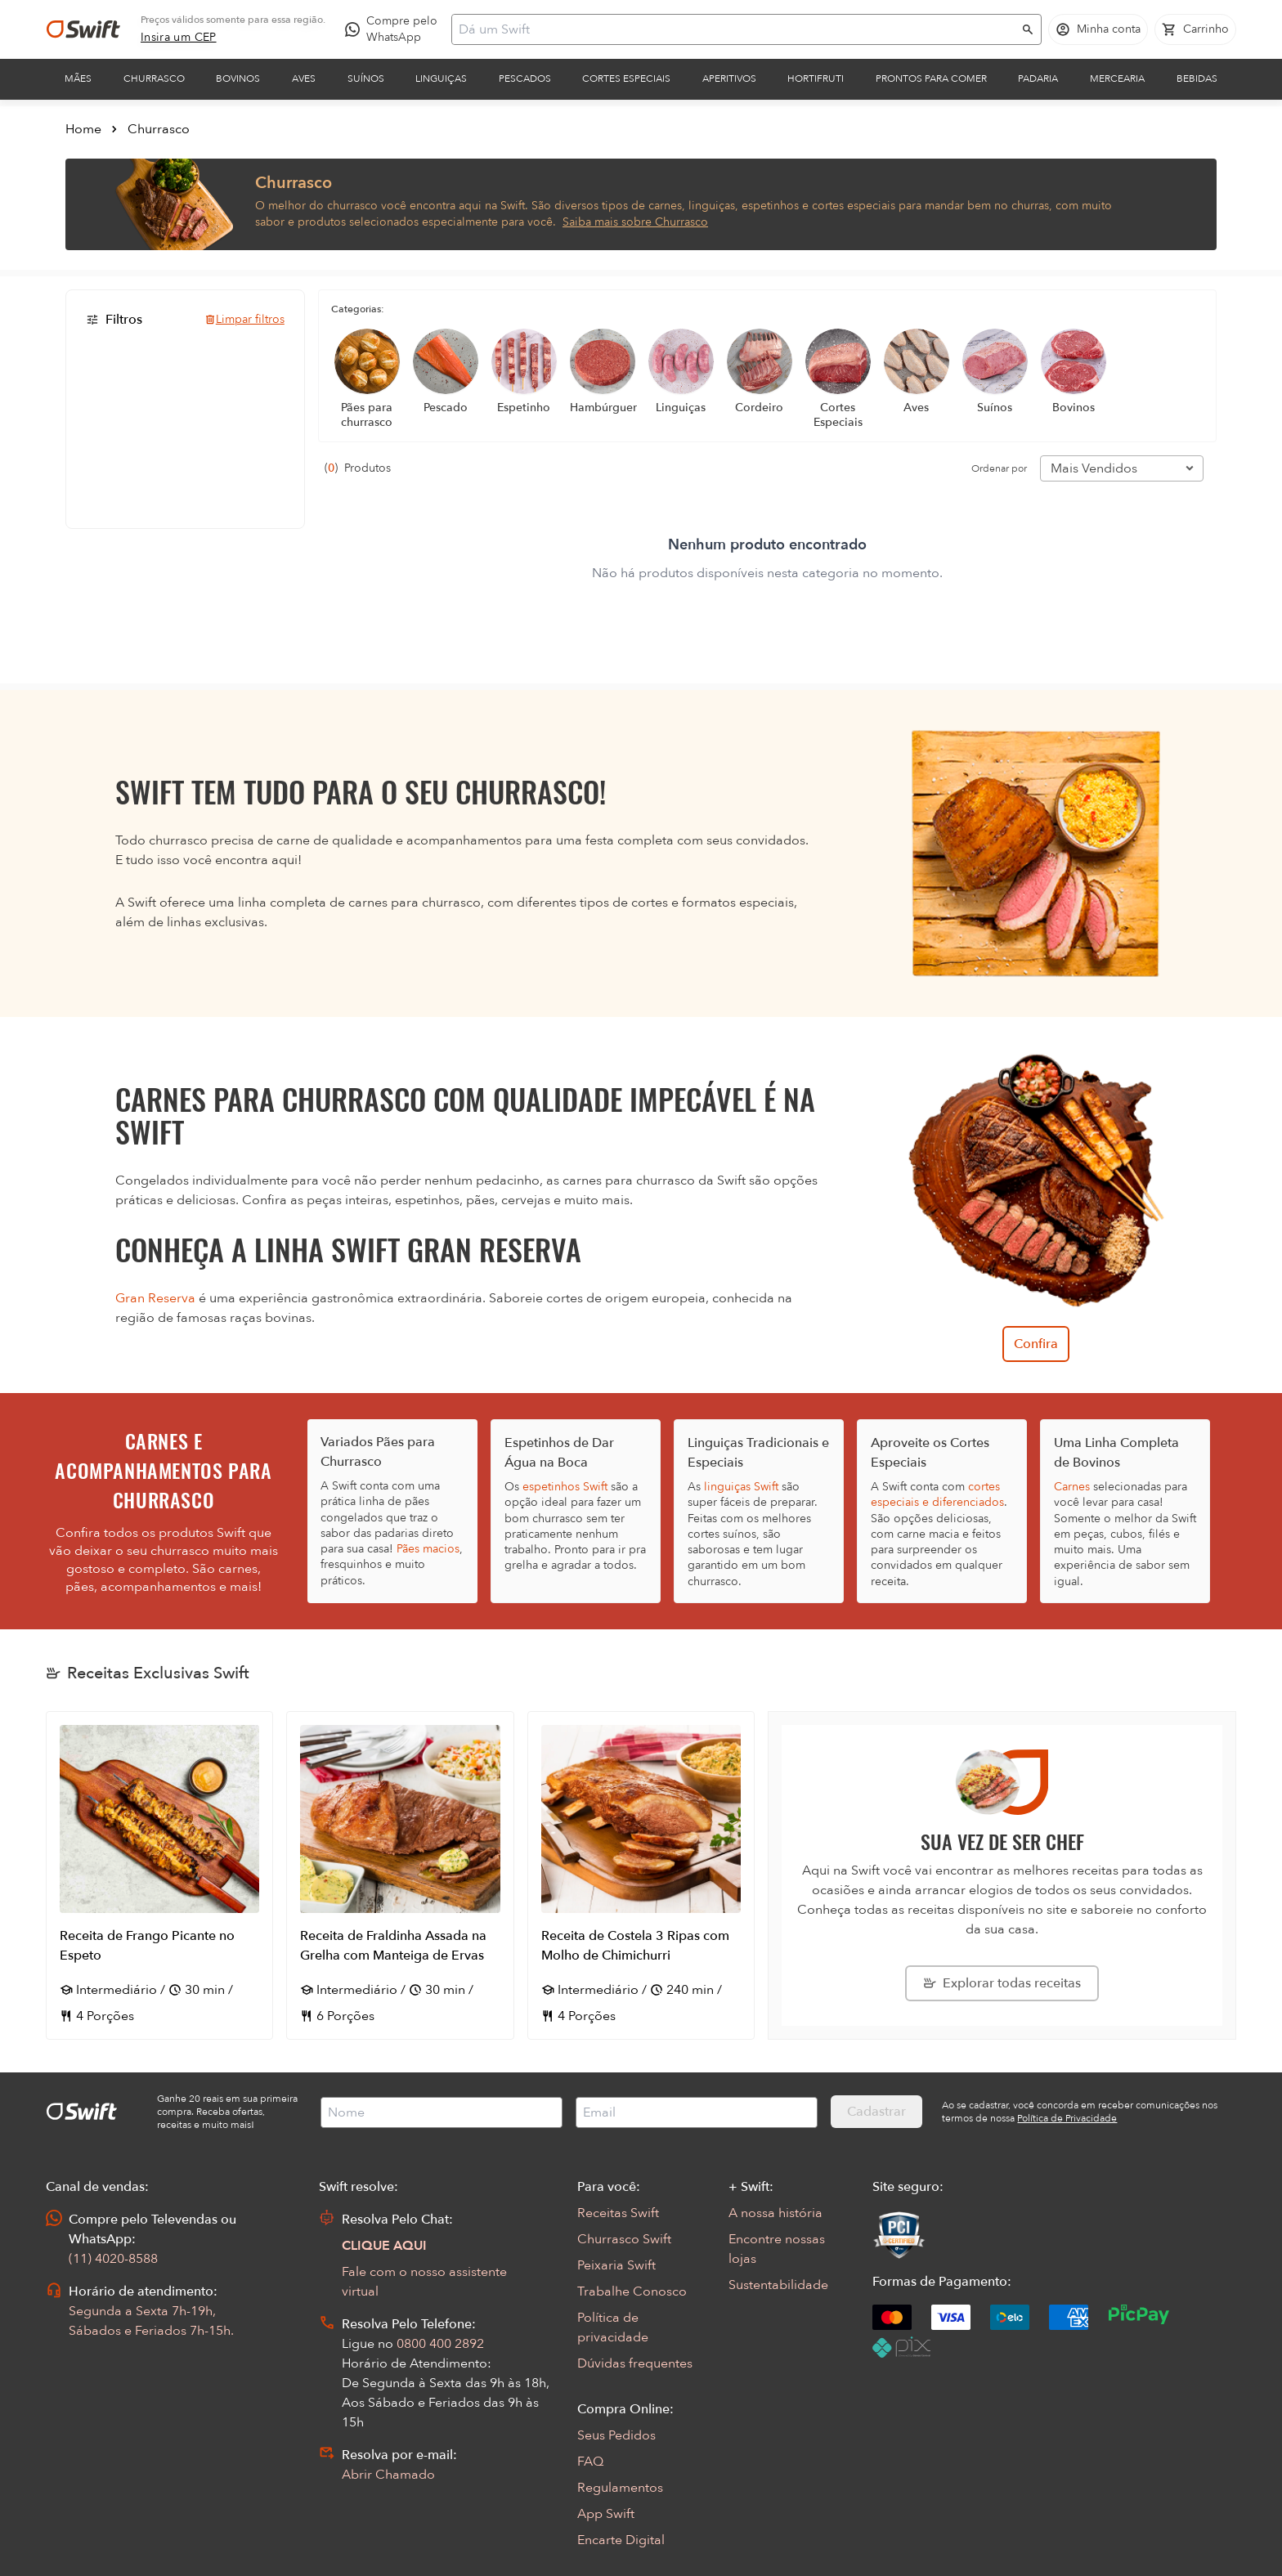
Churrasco (154, 78)
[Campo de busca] (736, 29)
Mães (78, 78)
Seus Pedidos (616, 2435)
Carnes (1072, 1486)
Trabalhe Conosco (632, 2291)
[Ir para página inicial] (83, 29)
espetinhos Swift (564, 1486)
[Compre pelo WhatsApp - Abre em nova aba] (395, 29)
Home (83, 129)
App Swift (605, 2514)
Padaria (1038, 78)
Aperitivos (729, 78)
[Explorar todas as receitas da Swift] (1002, 1983)
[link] (179, 37)
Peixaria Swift (616, 2265)
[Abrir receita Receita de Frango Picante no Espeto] (159, 1875)
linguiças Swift (741, 1486)
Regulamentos (620, 2488)
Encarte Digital (621, 2540)
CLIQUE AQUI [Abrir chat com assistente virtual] (384, 2246)
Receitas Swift (618, 2213)
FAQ (590, 2462)
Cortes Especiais (626, 78)
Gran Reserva (155, 1298)
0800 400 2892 (440, 2344)
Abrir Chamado (388, 2475)
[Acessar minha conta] (1098, 29)
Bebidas (1197, 78)
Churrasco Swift (624, 2239)
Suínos (365, 78)
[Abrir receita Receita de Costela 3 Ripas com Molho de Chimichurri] (641, 1875)
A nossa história (775, 2213)
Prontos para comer (931, 78)
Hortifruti (815, 78)
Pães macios (428, 1549)
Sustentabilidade (778, 2285)
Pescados (525, 78)
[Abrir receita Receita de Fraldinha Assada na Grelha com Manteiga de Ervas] (399, 1875)
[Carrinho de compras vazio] (1195, 29)
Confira (1036, 1344)
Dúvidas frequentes (635, 2363)
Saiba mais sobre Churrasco (635, 222)
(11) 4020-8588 (113, 2259)
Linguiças (441, 78)
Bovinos (238, 78)
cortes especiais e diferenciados (937, 1494)
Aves (304, 78)
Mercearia (1117, 78)
